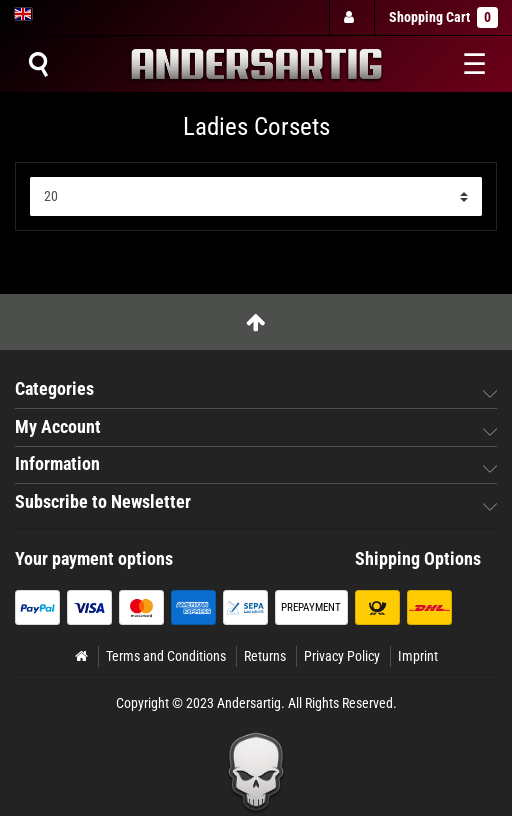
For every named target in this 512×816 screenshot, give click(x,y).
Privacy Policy (342, 656)
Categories (54, 389)
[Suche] (38, 64)
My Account (58, 427)
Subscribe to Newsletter (103, 502)
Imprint (418, 656)
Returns (265, 656)
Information (57, 464)
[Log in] (351, 17)
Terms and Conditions (166, 656)
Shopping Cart (443, 17)
